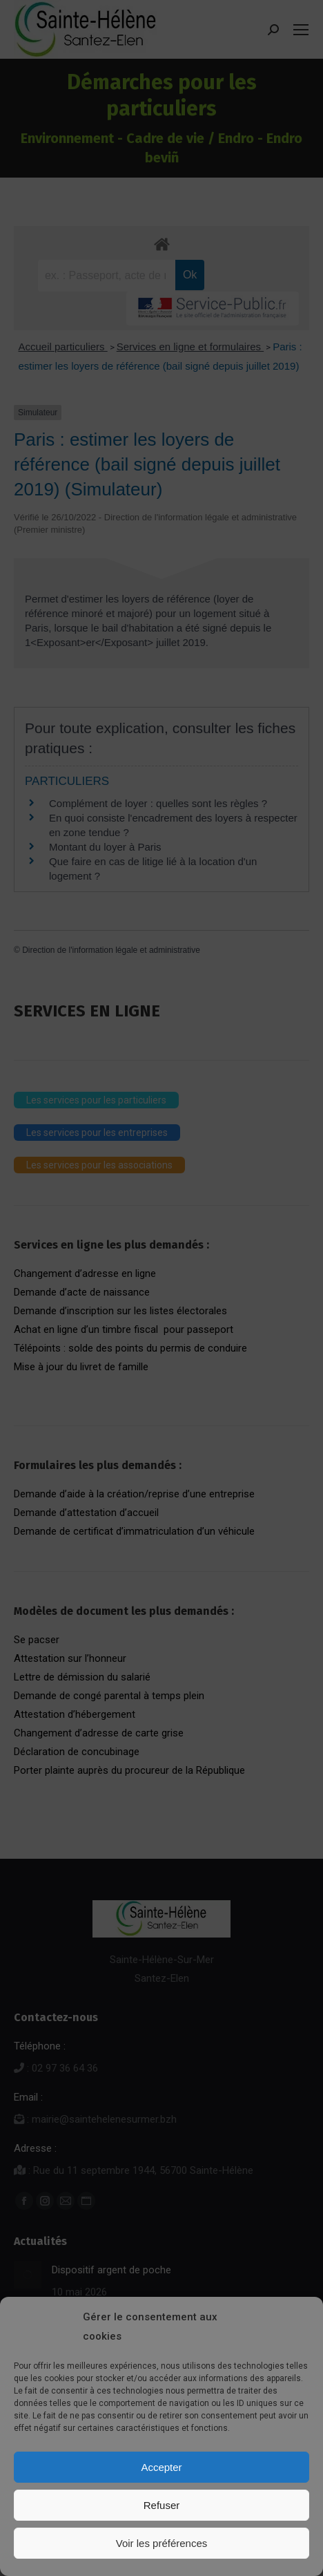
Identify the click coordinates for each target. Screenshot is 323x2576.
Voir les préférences (162, 2543)
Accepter (161, 2467)
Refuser (162, 2505)
